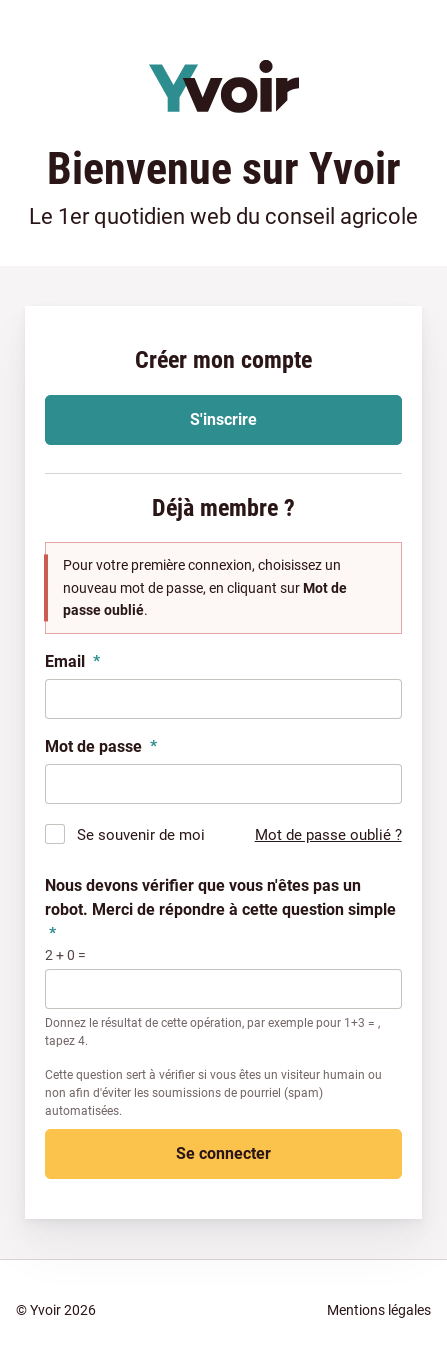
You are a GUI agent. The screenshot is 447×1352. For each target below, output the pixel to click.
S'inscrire (223, 419)
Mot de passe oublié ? (328, 835)
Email (72, 661)
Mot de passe (101, 746)
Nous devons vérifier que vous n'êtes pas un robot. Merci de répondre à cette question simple (220, 909)
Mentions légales (379, 1310)
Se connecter (223, 1153)
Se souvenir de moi (141, 835)
